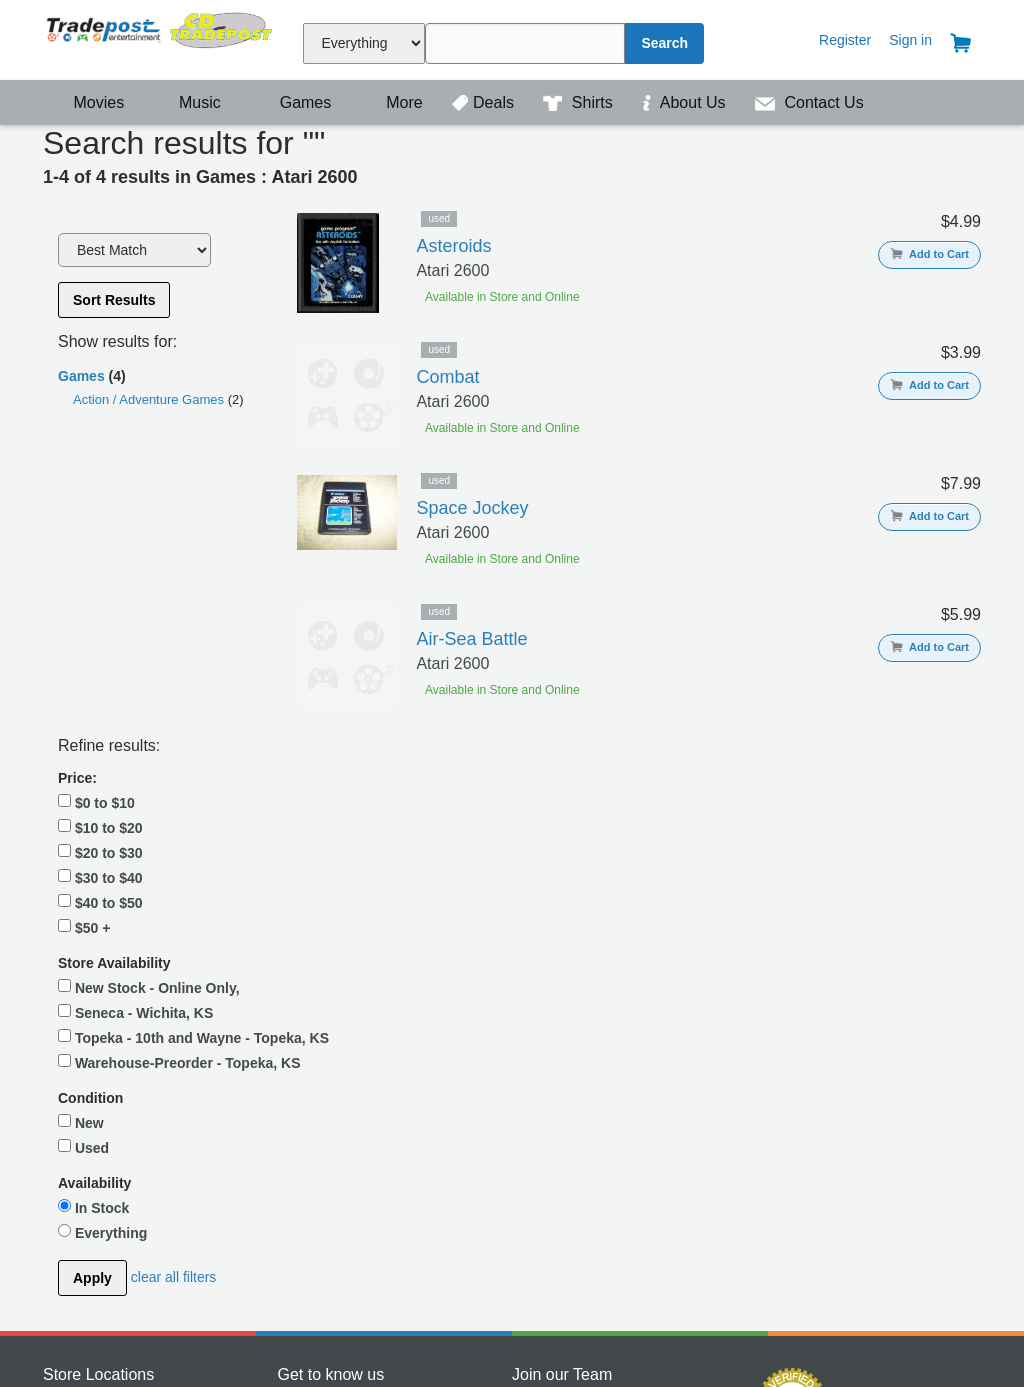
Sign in (910, 40)
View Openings (559, 1180)
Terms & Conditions (572, 1337)
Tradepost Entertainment (160, 37)
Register (845, 40)
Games (292, 102)
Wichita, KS (79, 1200)
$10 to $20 (100, 565)
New (81, 900)
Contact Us (809, 102)
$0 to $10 (96, 540)
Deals (485, 102)
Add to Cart (929, 253)
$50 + (84, 665)
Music (190, 102)
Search (664, 43)
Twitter (298, 1200)
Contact (512, 1289)
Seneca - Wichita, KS (135, 750)
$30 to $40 (100, 615)
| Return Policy (739, 1337)
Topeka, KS (79, 1180)
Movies (86, 102)
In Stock (93, 985)
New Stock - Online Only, (149, 725)
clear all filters (174, 1055)
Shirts (580, 102)
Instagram (309, 1220)
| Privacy (663, 1337)
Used (83, 925)
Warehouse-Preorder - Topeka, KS (139, 830)
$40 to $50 (100, 640)
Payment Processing (791, 1223)
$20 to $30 (100, 590)
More (394, 102)
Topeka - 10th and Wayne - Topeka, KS (149, 785)
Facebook (308, 1180)
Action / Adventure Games (150, 399)
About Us (686, 102)
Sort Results (114, 300)
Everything (102, 1010)
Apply (92, 1056)
